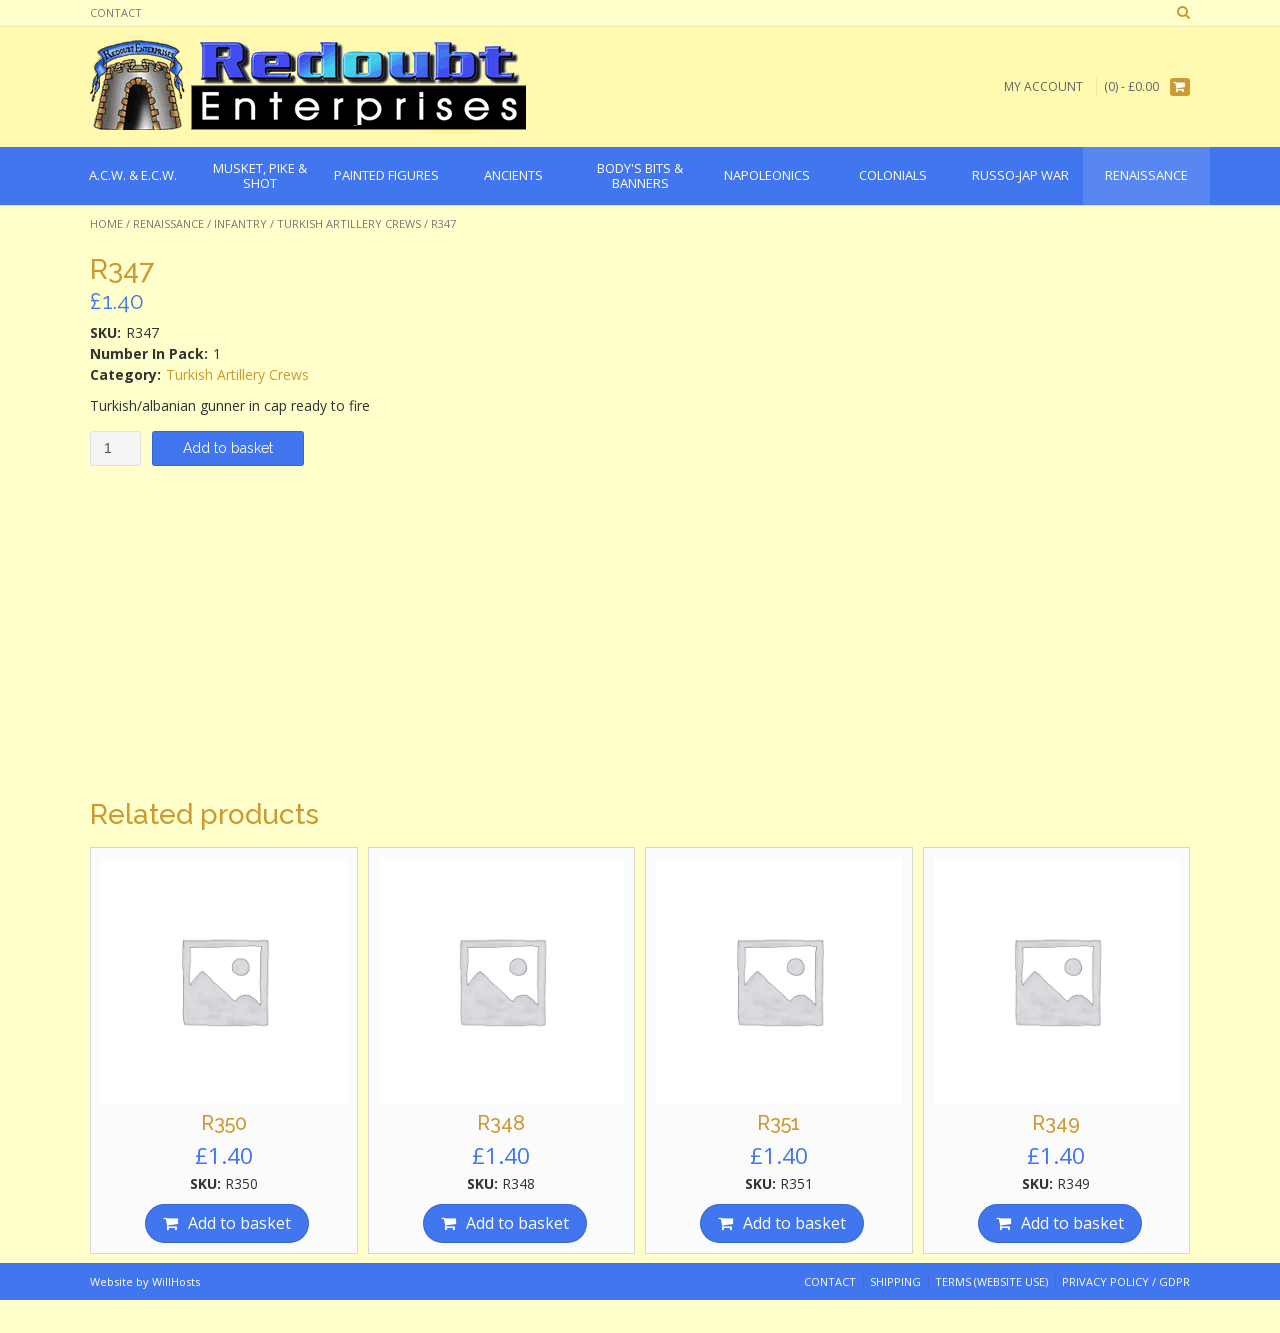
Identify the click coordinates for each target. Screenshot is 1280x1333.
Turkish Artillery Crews (349, 223)
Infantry (240, 223)
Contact (116, 12)
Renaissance (168, 223)
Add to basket (228, 448)
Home (106, 223)
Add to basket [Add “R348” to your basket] (517, 1223)
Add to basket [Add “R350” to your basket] (239, 1223)
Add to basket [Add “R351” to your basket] (794, 1223)
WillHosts (176, 1281)
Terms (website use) (991, 1281)
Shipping (895, 1281)
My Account (1043, 86)
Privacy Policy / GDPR (1126, 1281)
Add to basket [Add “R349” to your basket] (1072, 1223)
